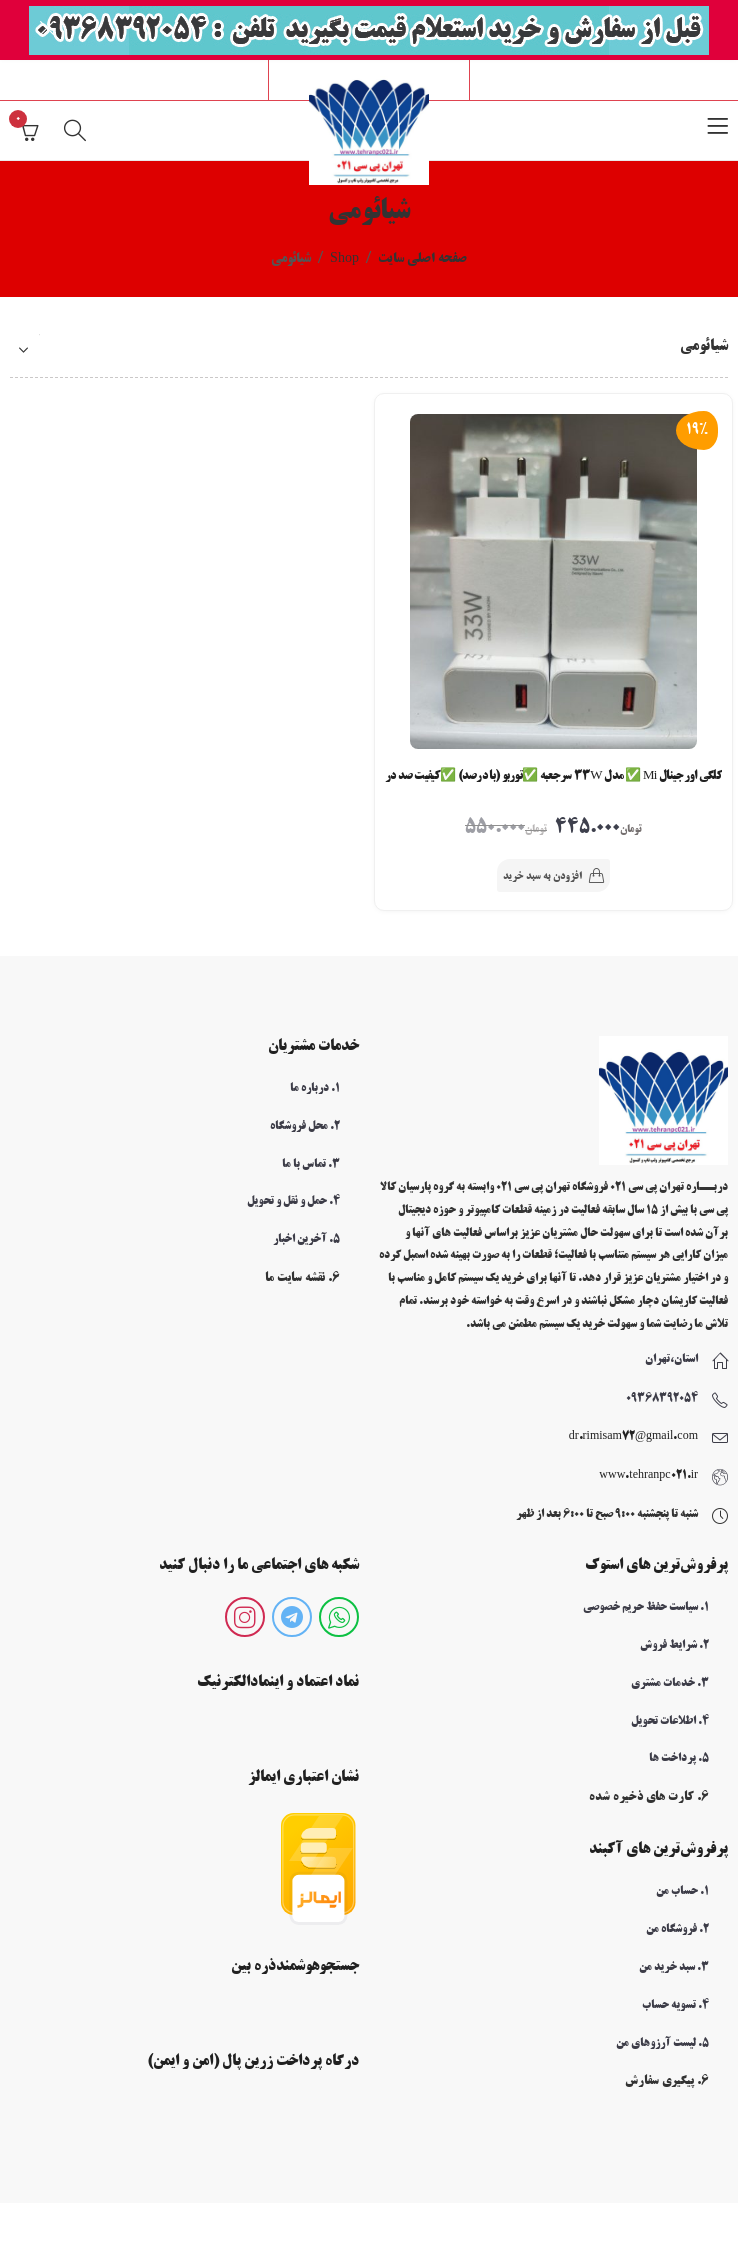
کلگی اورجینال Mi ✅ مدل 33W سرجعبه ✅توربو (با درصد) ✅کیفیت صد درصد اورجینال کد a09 (509, 776)
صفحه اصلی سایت (422, 259)
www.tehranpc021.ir (648, 1476)
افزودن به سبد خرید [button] (542, 876)
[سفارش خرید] (25, 350)
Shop (344, 259)
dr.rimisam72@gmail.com (633, 1437)
